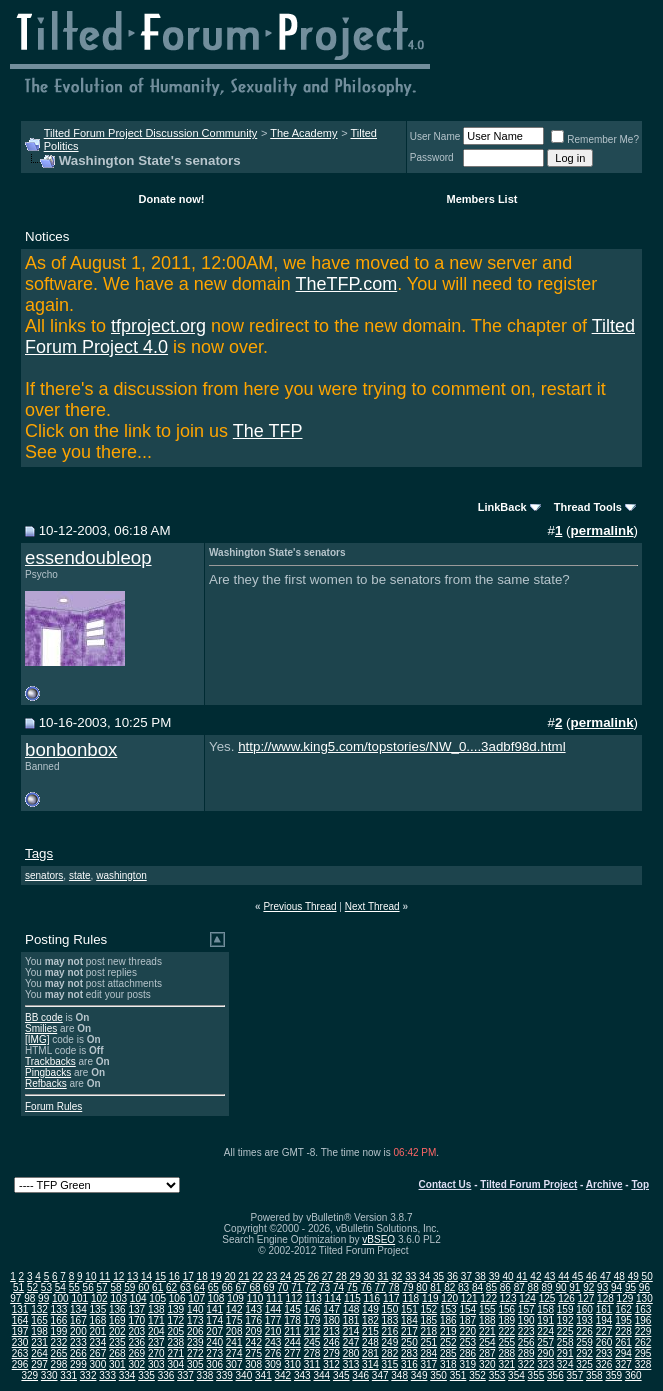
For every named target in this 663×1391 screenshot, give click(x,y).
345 (341, 1375)
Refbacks (46, 1083)
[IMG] (37, 1039)
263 (20, 1353)
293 (604, 1353)
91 (574, 1287)
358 (594, 1375)
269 (136, 1353)
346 (360, 1375)
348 (399, 1375)
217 (409, 1331)
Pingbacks (48, 1072)
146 (312, 1309)
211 (292, 1331)
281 (370, 1353)
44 (563, 1276)
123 (508, 1298)
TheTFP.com (346, 284)
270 (156, 1353)
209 (253, 1331)
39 (494, 1276)
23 (271, 1276)
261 (623, 1342)
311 (312, 1364)
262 (643, 1342)
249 (390, 1342)
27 (327, 1276)
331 (68, 1375)
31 (382, 1276)
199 (59, 1331)
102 (99, 1298)
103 (118, 1298)
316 (409, 1364)
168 (98, 1320)
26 (313, 1276)
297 (39, 1364)
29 (355, 1276)
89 (546, 1287)
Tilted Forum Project (528, 1184)
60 (143, 1287)
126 (566, 1298)
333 (107, 1375)
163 (643, 1309)
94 (616, 1287)
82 (449, 1287)
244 (292, 1342)
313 (351, 1364)
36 (452, 1276)
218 (429, 1331)
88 (533, 1287)
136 (117, 1309)
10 (90, 1276)
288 (506, 1353)
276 (273, 1353)
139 (175, 1309)
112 (294, 1298)
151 (409, 1309)
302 (136, 1364)
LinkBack (502, 507)
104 (138, 1298)
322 (526, 1364)
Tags (39, 853)
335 (146, 1375)
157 (526, 1309)
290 (545, 1353)
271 (175, 1353)
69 (268, 1287)
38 (480, 1276)
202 (117, 1331)
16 (174, 1276)
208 (234, 1331)
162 (623, 1309)
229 (643, 1331)
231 (39, 1342)
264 (39, 1353)
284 (429, 1353)
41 (521, 1276)
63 (185, 1287)
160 (584, 1309)
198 (39, 1331)
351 (458, 1375)
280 (351, 1353)
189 (506, 1320)
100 (60, 1298)
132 (39, 1309)
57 (101, 1287)
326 (604, 1364)
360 (633, 1375)
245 (312, 1342)
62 (171, 1287)
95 (630, 1287)
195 (623, 1320)
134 (78, 1309)
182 (370, 1320)
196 (643, 1320)
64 (199, 1287)
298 (59, 1364)
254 (487, 1342)
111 (274, 1298)
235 (117, 1342)
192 (565, 1320)
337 (185, 1375)
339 (224, 1375)
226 (584, 1331)
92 (588, 1287)
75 (352, 1287)
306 (214, 1364)
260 (604, 1342)
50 (647, 1276)
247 (351, 1342)
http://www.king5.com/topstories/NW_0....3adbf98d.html (401, 746)
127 (586, 1298)
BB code (44, 1017)
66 (227, 1287)
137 (136, 1309)
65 (213, 1287)
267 (98, 1353)
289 (526, 1353)
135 (98, 1309)
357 (575, 1375)
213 (331, 1331)
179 (312, 1320)
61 (157, 1287)
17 (188, 1276)
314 (370, 1364)
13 (132, 1276)
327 (623, 1364)
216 (390, 1331)
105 (157, 1298)
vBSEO (378, 1239)
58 (115, 1287)
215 (370, 1331)
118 (410, 1298)
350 (438, 1375)
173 (195, 1320)
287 (487, 1353)
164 (20, 1320)
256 (526, 1342)
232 (59, 1342)
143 (253, 1309)
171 (156, 1320)
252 (448, 1342)
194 (604, 1320)
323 (545, 1364)
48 (619, 1276)
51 (18, 1287)
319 (467, 1364)
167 (78, 1320)
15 (160, 1276)
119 (430, 1298)
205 (175, 1331)
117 (391, 1298)
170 (136, 1320)
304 (175, 1364)
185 (429, 1320)
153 (448, 1309)
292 (584, 1353)
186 (448, 1320)
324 (565, 1364)
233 (78, 1342)
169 (117, 1320)
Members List (482, 199)
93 (602, 1287)
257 (545, 1342)
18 (202, 1276)
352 (477, 1375)
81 (435, 1287)
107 (196, 1298)
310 (292, 1364)
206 (195, 1331)
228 (623, 1331)
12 (118, 1276)
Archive (604, 1184)
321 (506, 1364)
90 (560, 1287)
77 (380, 1287)
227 (604, 1331)
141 (214, 1309)
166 (59, 1320)
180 (331, 1320)
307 (234, 1364)
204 (156, 1331)
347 (380, 1375)
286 (467, 1353)
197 (20, 1331)
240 (214, 1342)
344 (321, 1375)
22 (257, 1276)
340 (244, 1375)
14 (146, 1276)
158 (545, 1309)
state (80, 875)
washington (121, 875)
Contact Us (445, 1184)
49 (633, 1276)
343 (302, 1375)
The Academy (303, 133)
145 (292, 1309)
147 (331, 1309)
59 (129, 1287)
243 (273, 1342)
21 (243, 1276)
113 (313, 1298)
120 (449, 1298)
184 (409, 1320)
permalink (602, 530)
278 (312, 1353)
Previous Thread (299, 906)
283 (409, 1353)
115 (352, 1298)
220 (467, 1331)
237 (156, 1342)
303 (156, 1364)
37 (466, 1276)
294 (623, 1353)
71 (296, 1287)
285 (448, 1353)
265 (59, 1353)
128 (605, 1298)
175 (234, 1320)
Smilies (41, 1028)
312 (331, 1364)
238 (175, 1342)
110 (255, 1298)
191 (545, 1320)
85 (491, 1287)
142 (234, 1309)
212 (312, 1331)
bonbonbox (71, 749)
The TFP (268, 431)
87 (519, 1287)
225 (565, 1331)
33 (410, 1276)
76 (366, 1287)
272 (195, 1353)
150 (390, 1309)
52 (32, 1287)
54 (60, 1287)
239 (195, 1342)
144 (273, 1309)
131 (20, 1309)
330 (49, 1375)
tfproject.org (158, 326)
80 (421, 1287)
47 (605, 1276)
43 (549, 1276)
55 (74, 1287)
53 (46, 1287)
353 (497, 1375)
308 (253, 1364)
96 (644, 1287)
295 (643, 1353)
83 (463, 1287)
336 (166, 1375)
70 (282, 1287)
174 (214, 1320)
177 (273, 1320)
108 (216, 1298)
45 (577, 1276)
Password (432, 157)
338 (205, 1375)
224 (545, 1331)
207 (214, 1331)
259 (584, 1342)
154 (467, 1309)
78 (394, 1287)
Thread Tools (588, 507)
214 (351, 1331)
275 (253, 1353)
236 (136, 1342)
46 (591, 1276)
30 (368, 1276)
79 (407, 1287)
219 (448, 1331)
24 (285, 1276)
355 (536, 1375)
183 (390, 1320)
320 (487, 1364)
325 (584, 1364)
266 (78, 1353)
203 (136, 1331)
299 (78, 1364)
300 (98, 1364)
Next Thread (372, 906)
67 (241, 1287)
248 (370, 1342)
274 (234, 1353)
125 (547, 1298)
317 (429, 1364)
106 (177, 1298)
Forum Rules (53, 1106)
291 (565, 1353)
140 (195, 1309)
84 (477, 1287)
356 (555, 1375)
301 (117, 1364)
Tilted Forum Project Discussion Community (151, 133)
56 (88, 1287)
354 (516, 1375)
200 (78, 1331)
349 (419, 1375)
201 (98, 1331)
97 (15, 1298)
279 (331, 1353)
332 (88, 1375)
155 (487, 1309)
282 (390, 1353)
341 (263, 1375)
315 (390, 1364)
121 (469, 1298)
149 (370, 1309)
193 (584, 1320)
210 (273, 1331)
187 (467, 1320)
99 (43, 1298)
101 (79, 1298)
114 (333, 1298)
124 (527, 1298)
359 (613, 1375)
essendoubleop (88, 557)
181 (351, 1320)
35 (438, 1276)
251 (429, 1342)
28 (341, 1276)
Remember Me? (595, 139)
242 (253, 1342)
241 (234, 1342)
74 (338, 1287)
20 (229, 1276)
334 (127, 1375)
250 (409, 1342)
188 (487, 1320)
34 (424, 1276)
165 (39, 1320)
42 (535, 1276)
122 (488, 1298)
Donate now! (172, 199)
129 (625, 1298)
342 (282, 1375)
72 (310, 1287)
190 (526, 1320)
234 (98, 1342)
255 (506, 1342)
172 (175, 1320)
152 (429, 1309)
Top (640, 1184)
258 (565, 1342)
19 (216, 1276)
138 (156, 1309)
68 (254, 1287)
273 (214, 1353)
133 (59, 1309)
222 (506, 1331)
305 (195, 1364)
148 (351, 1309)
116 (371, 1298)
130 (644, 1298)
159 (565, 1309)
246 (331, 1342)
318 (448, 1364)
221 (487, 1331)
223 (526, 1331)
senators (44, 875)
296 (20, 1364)
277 (292, 1353)
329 (29, 1375)
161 (604, 1309)
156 (506, 1309)
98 (29, 1298)
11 (104, 1276)
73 (324, 1287)
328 (643, 1364)
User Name (435, 136)
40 (508, 1276)
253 (467, 1342)
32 (396, 1276)
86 (505, 1287)
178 (292, 1320)
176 (253, 1320)
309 (273, 1364)
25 (299, 1276)
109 (235, 1298)
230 (20, 1342)
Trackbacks (50, 1061)
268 (117, 1353)
